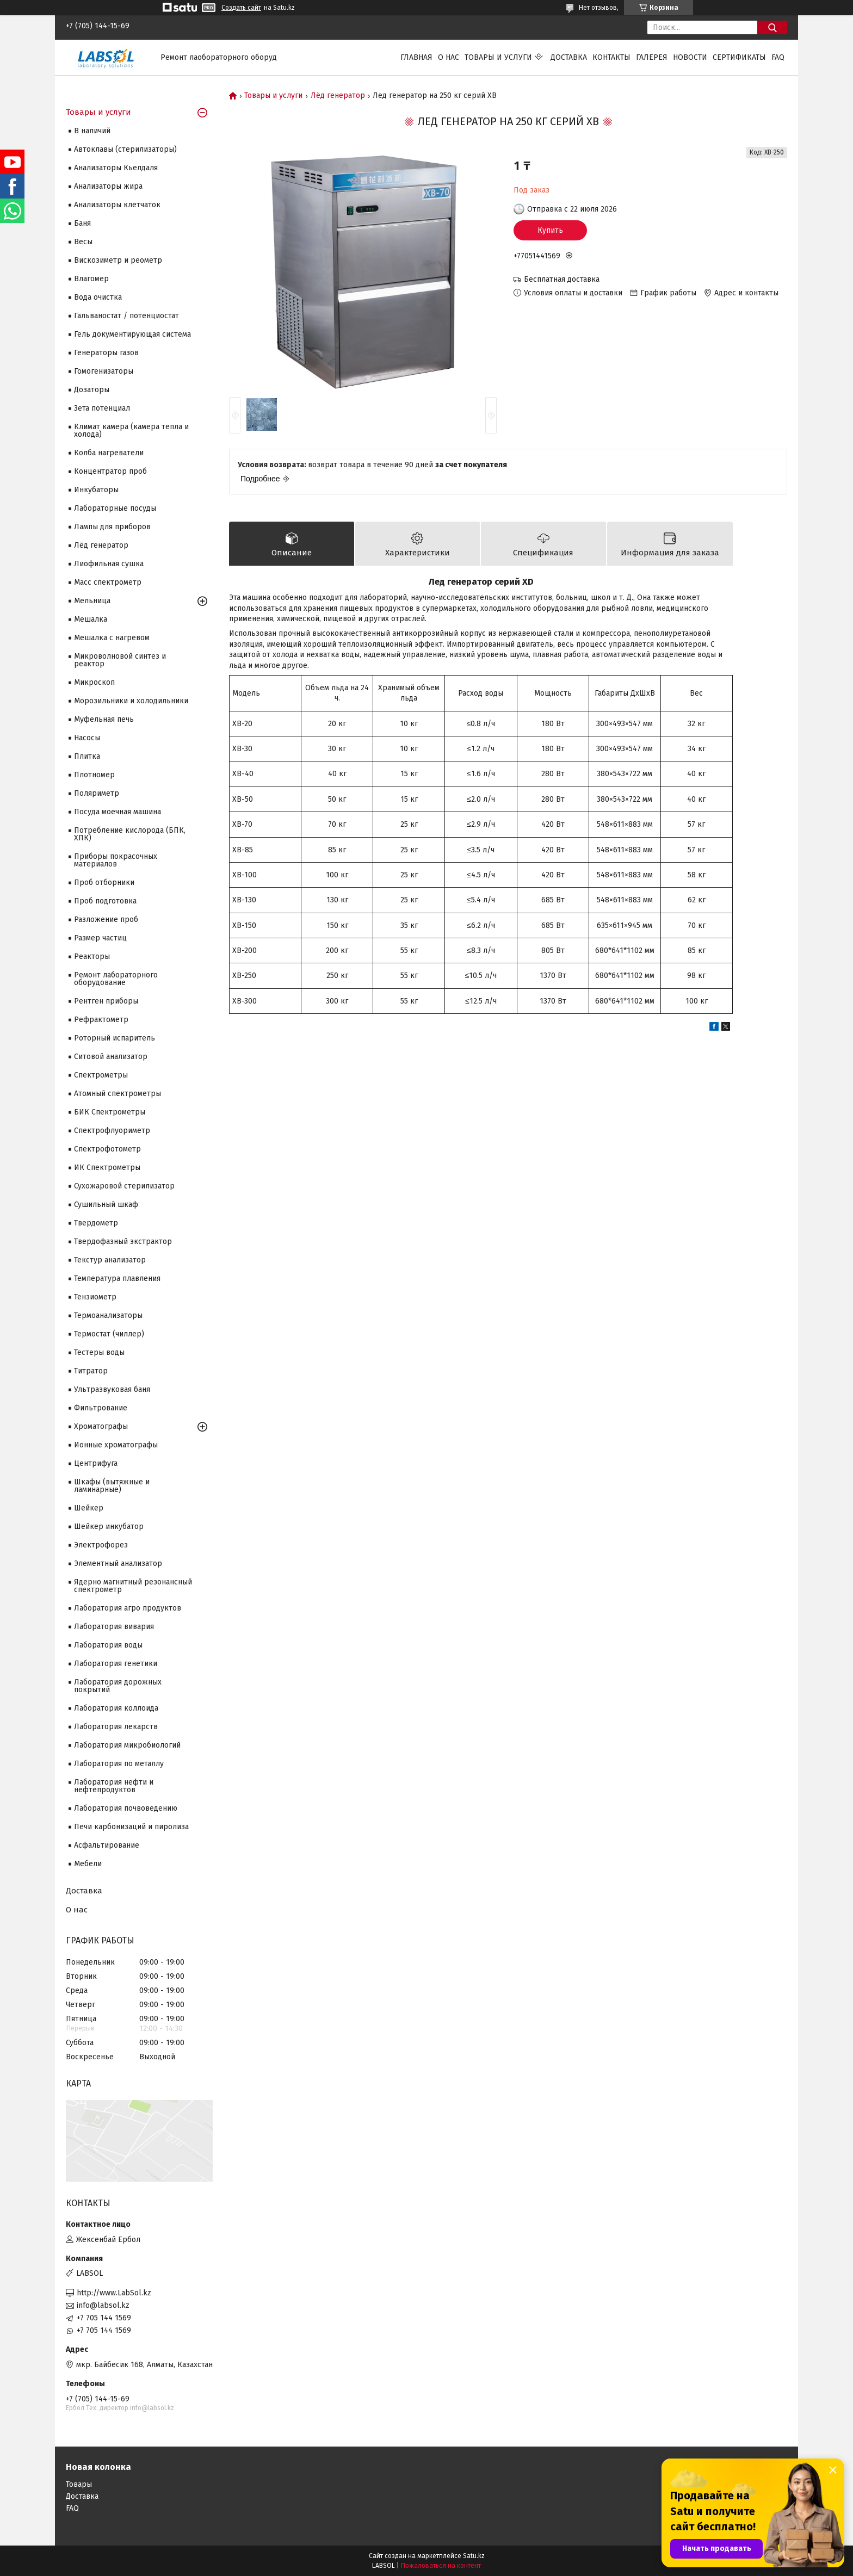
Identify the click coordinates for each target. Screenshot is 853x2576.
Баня (82, 223)
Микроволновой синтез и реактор (120, 660)
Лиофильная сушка (109, 563)
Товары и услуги (498, 57)
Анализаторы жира (108, 186)
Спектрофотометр (107, 1149)
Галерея (651, 57)
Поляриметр (96, 793)
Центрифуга (96, 1463)
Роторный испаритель (114, 1038)
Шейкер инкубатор (109, 1526)
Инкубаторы (96, 489)
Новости (690, 57)
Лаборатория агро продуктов (127, 1608)
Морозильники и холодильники (131, 700)
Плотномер (94, 774)
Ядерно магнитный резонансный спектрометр (133, 1585)
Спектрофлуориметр (112, 1130)
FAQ (777, 57)
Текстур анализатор (110, 1260)
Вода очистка (98, 297)
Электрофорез (101, 1545)
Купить (550, 230)
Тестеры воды (99, 1352)
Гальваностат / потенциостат (126, 315)
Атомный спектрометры (117, 1093)
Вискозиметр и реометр (118, 260)
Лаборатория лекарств (116, 1726)
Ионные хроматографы (116, 1445)
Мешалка (90, 619)
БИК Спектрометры (109, 1112)
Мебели (88, 1863)
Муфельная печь (104, 719)
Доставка (569, 57)
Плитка (87, 756)
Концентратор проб (110, 471)
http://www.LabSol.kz (114, 2293)
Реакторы (92, 956)
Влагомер (91, 278)
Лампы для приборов (112, 526)
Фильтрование (100, 1408)
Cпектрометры (101, 1075)
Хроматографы (101, 1426)
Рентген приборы (106, 1001)
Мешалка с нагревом (112, 637)
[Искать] (772, 27)
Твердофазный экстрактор (123, 1241)
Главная (416, 57)
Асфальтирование (106, 1845)
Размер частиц (100, 938)
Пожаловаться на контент (441, 2565)
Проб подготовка (105, 901)
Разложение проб (106, 919)
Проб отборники (104, 882)
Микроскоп (94, 682)
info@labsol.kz (103, 2305)
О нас (448, 57)
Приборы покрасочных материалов (115, 860)
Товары (79, 2484)
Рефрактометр (101, 1019)
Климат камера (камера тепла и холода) (131, 430)
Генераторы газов (106, 352)
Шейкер (88, 1508)
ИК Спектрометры (107, 1167)
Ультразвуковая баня (112, 1389)
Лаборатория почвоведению (125, 1808)
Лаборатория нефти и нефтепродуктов (113, 1786)
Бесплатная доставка (561, 279)
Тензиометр (95, 1297)
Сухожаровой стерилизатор (124, 1186)
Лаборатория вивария (114, 1626)
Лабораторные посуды (115, 508)
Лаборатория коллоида (116, 1708)
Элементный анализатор (118, 1563)
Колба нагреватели (109, 452)
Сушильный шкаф (106, 1204)
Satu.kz (474, 2556)
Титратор (91, 1371)
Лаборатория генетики (115, 1663)
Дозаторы (91, 389)
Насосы (87, 737)
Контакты (611, 57)
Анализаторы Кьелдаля (116, 167)
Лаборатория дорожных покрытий (118, 1685)
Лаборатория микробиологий (127, 1745)
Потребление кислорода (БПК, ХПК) (130, 834)
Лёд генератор (338, 96)
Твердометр (96, 1223)
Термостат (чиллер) (109, 1334)
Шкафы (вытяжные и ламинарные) (112, 1485)
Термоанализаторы (108, 1315)
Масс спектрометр (107, 582)
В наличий (92, 130)
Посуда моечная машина (117, 811)
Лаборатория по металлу (119, 1763)
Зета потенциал (102, 408)
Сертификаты (739, 57)
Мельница (92, 600)
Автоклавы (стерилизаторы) (125, 149)
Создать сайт (241, 7)
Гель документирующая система (132, 334)
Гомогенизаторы (103, 371)
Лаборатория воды (108, 1645)
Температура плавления (117, 1278)
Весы (83, 241)
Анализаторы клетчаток (117, 204)
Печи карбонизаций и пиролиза (131, 1826)
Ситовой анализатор (110, 1056)
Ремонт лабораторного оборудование (116, 978)
